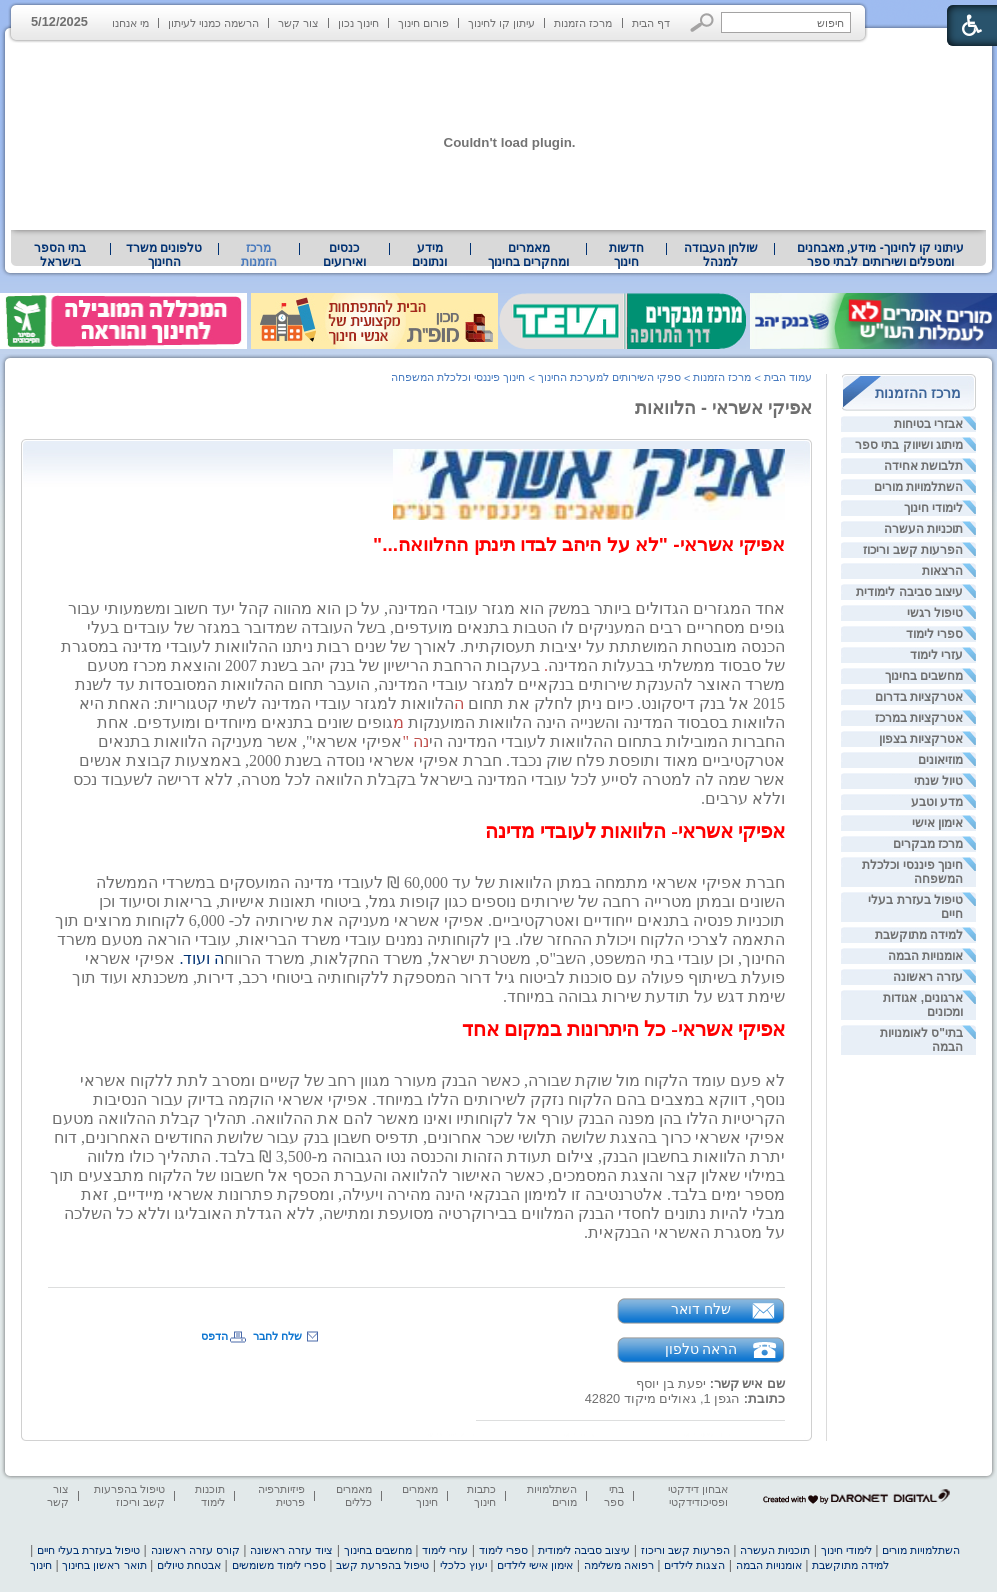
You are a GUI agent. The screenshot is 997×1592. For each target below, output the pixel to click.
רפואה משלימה (619, 1565)
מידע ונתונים (429, 255)
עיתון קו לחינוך (501, 23)
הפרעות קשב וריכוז (913, 550)
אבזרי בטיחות (928, 424)
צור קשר (298, 23)
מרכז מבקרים (928, 844)
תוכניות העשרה (923, 529)
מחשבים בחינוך (924, 676)
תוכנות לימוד (210, 1495)
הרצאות (942, 571)
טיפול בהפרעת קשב (382, 1565)
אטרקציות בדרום (919, 697)
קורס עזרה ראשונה (195, 1550)
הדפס (214, 1336)
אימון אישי (937, 823)
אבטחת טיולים (189, 1565)
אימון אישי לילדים (535, 1565)
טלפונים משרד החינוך (164, 255)
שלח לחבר (277, 1336)
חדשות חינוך (626, 255)
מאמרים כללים (354, 1495)
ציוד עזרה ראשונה (291, 1550)
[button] (702, 22)
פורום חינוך (423, 23)
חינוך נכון (358, 23)
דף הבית (651, 23)
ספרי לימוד (934, 634)
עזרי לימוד (936, 655)
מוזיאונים (940, 760)
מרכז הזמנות (583, 23)
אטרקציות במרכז (919, 718)
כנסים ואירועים (344, 255)
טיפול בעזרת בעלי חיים (88, 1550)
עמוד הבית (788, 377)
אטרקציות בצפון (921, 739)
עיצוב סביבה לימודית (909, 592)
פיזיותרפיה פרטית (281, 1495)
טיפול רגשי (935, 613)
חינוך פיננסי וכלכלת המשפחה (458, 377)
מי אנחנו (130, 23)
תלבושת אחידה (923, 466)
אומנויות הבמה (925, 956)
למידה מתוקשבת (919, 935)
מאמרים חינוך (420, 1495)
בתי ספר (614, 1495)
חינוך (41, 1565)
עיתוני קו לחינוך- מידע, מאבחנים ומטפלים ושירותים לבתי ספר (881, 255)
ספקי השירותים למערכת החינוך (609, 377)
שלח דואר (701, 1309)
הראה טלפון (701, 1349)
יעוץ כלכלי (463, 1565)
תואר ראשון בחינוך (104, 1565)
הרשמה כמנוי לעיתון (213, 23)
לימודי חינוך (933, 508)
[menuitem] (880, 255)
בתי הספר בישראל (60, 255)
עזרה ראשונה (928, 977)
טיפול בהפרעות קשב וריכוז (129, 1495)
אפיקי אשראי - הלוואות (723, 408)
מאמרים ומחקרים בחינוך (528, 255)
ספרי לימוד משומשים (279, 1565)
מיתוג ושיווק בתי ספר (909, 445)
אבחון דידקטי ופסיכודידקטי (698, 1495)
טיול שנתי (938, 781)
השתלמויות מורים (918, 487)
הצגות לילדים (694, 1565)
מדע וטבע (937, 802)
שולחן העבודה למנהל (721, 255)
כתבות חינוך (481, 1495)
